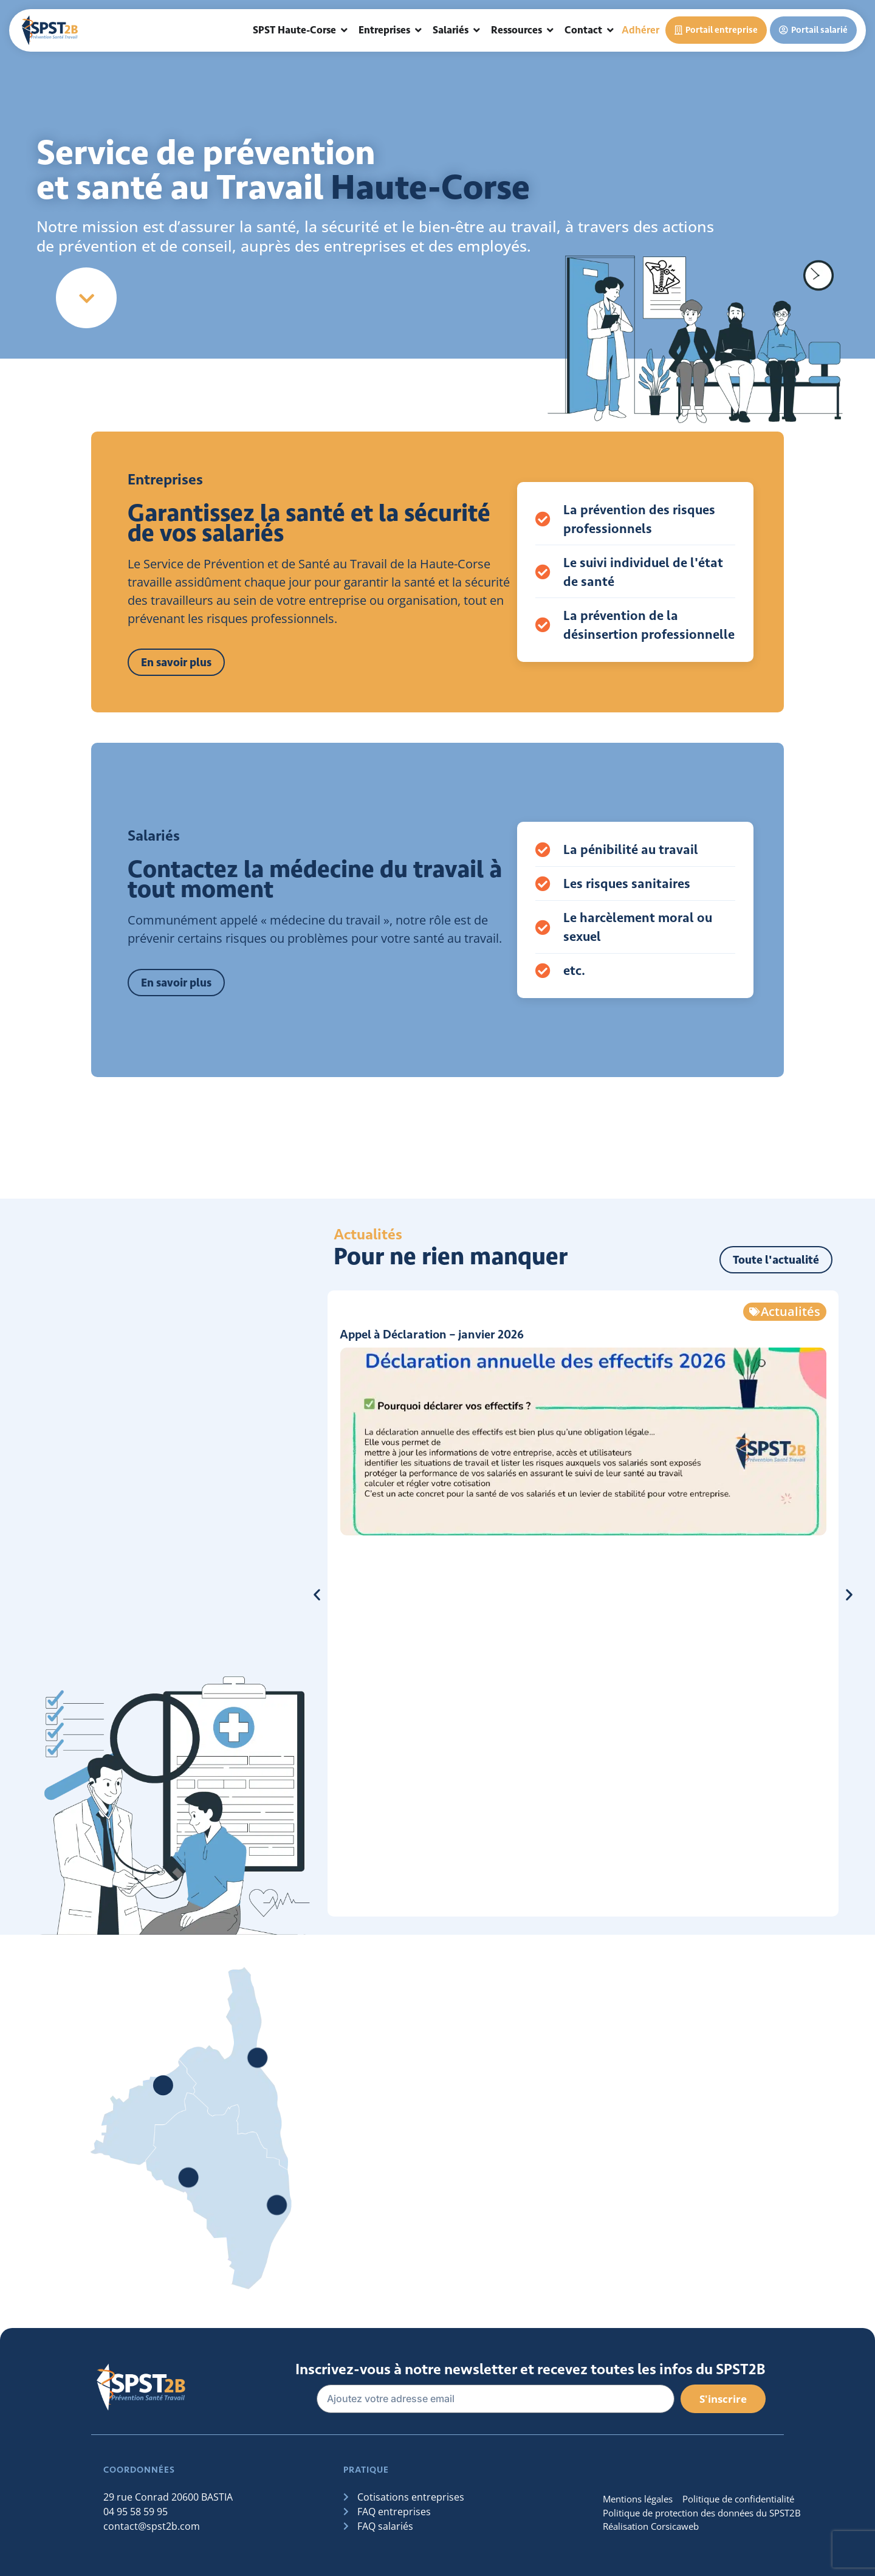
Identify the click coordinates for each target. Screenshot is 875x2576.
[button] (316, 1594)
